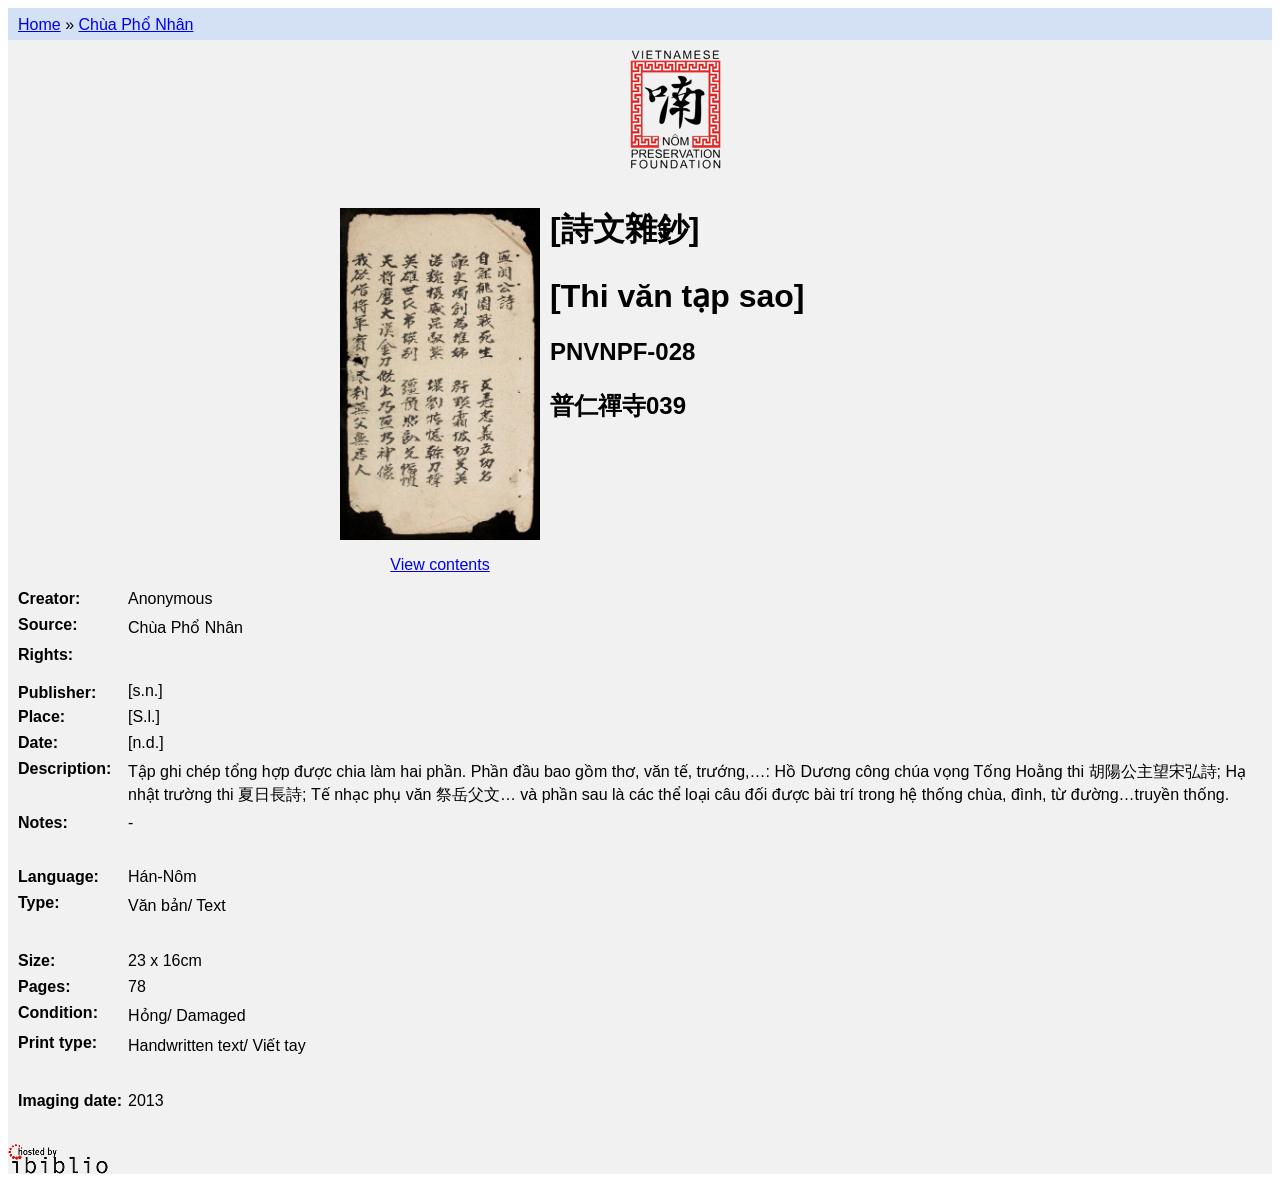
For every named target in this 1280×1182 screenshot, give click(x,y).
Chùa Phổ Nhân (135, 24)
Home (39, 24)
